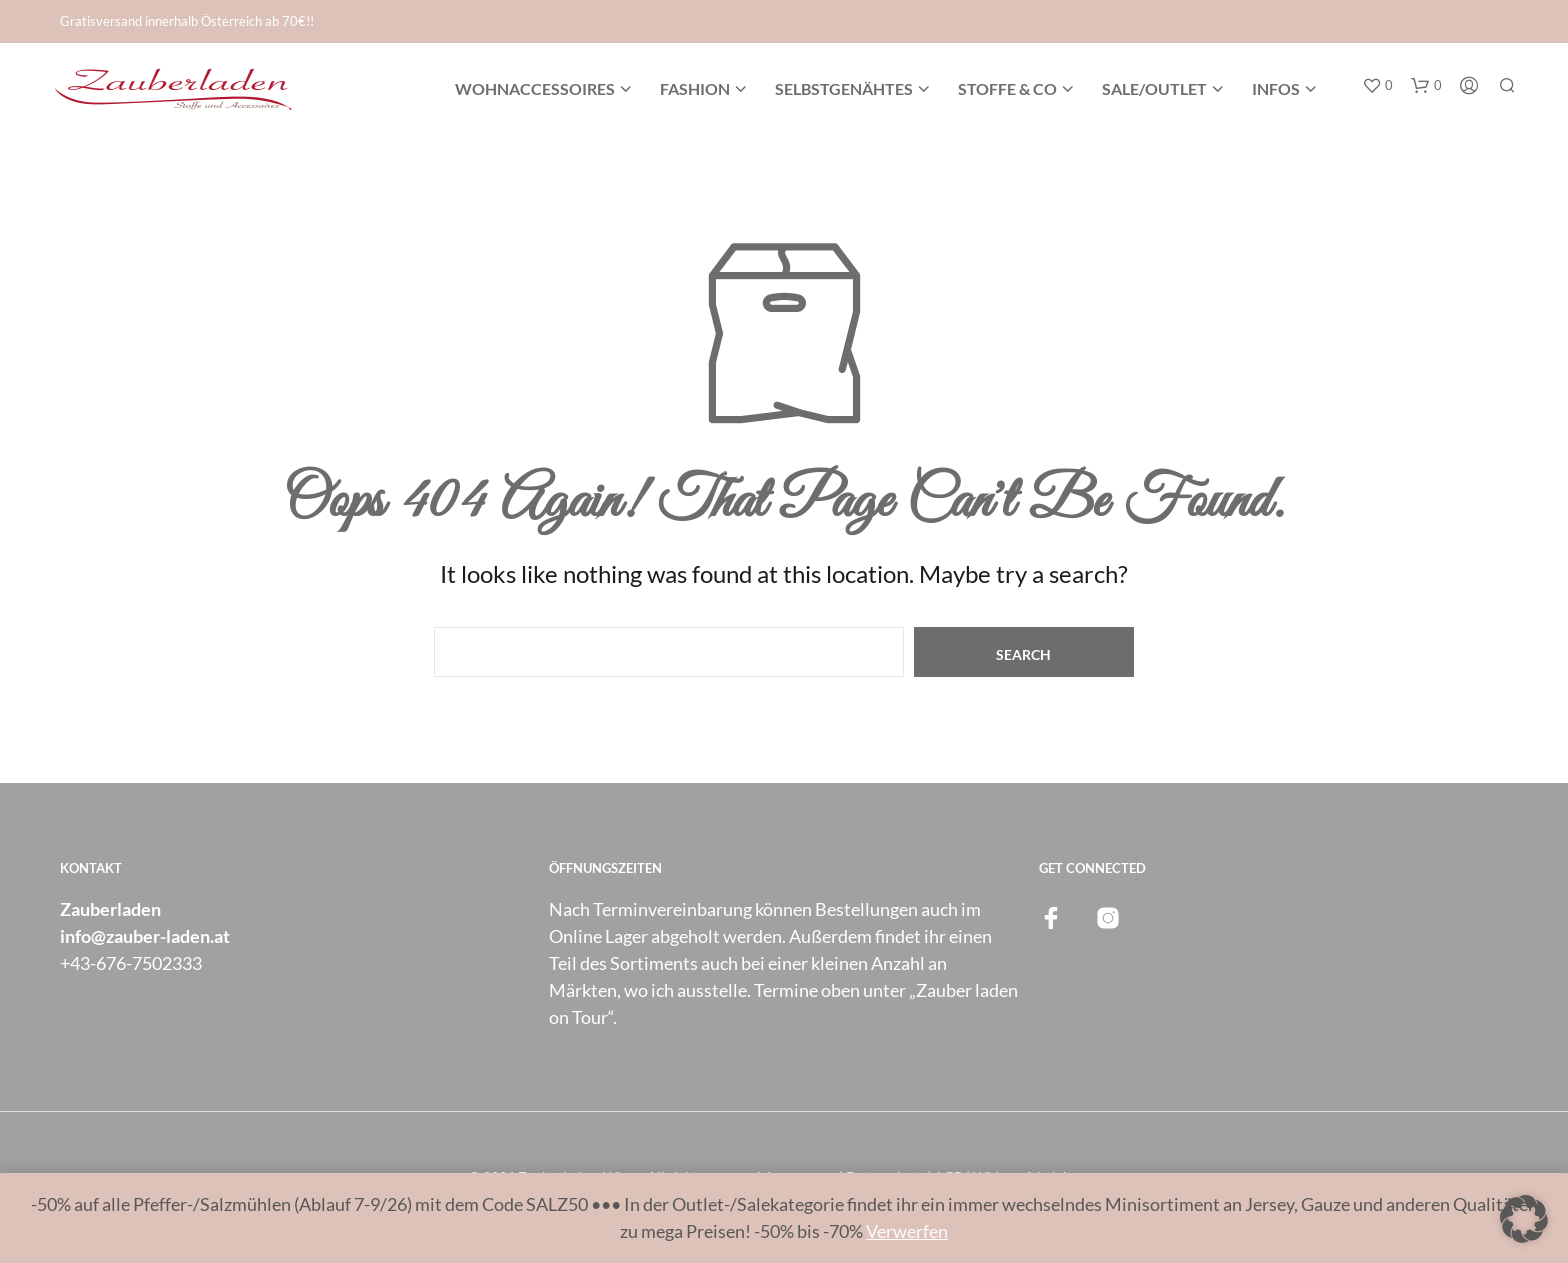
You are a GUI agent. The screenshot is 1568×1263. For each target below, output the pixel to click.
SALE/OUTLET (1154, 88)
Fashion (695, 88)
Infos (1276, 88)
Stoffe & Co (1007, 88)
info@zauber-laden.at (145, 936)
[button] (1377, 86)
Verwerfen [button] (907, 1231)
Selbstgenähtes (844, 88)
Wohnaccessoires (535, 88)
